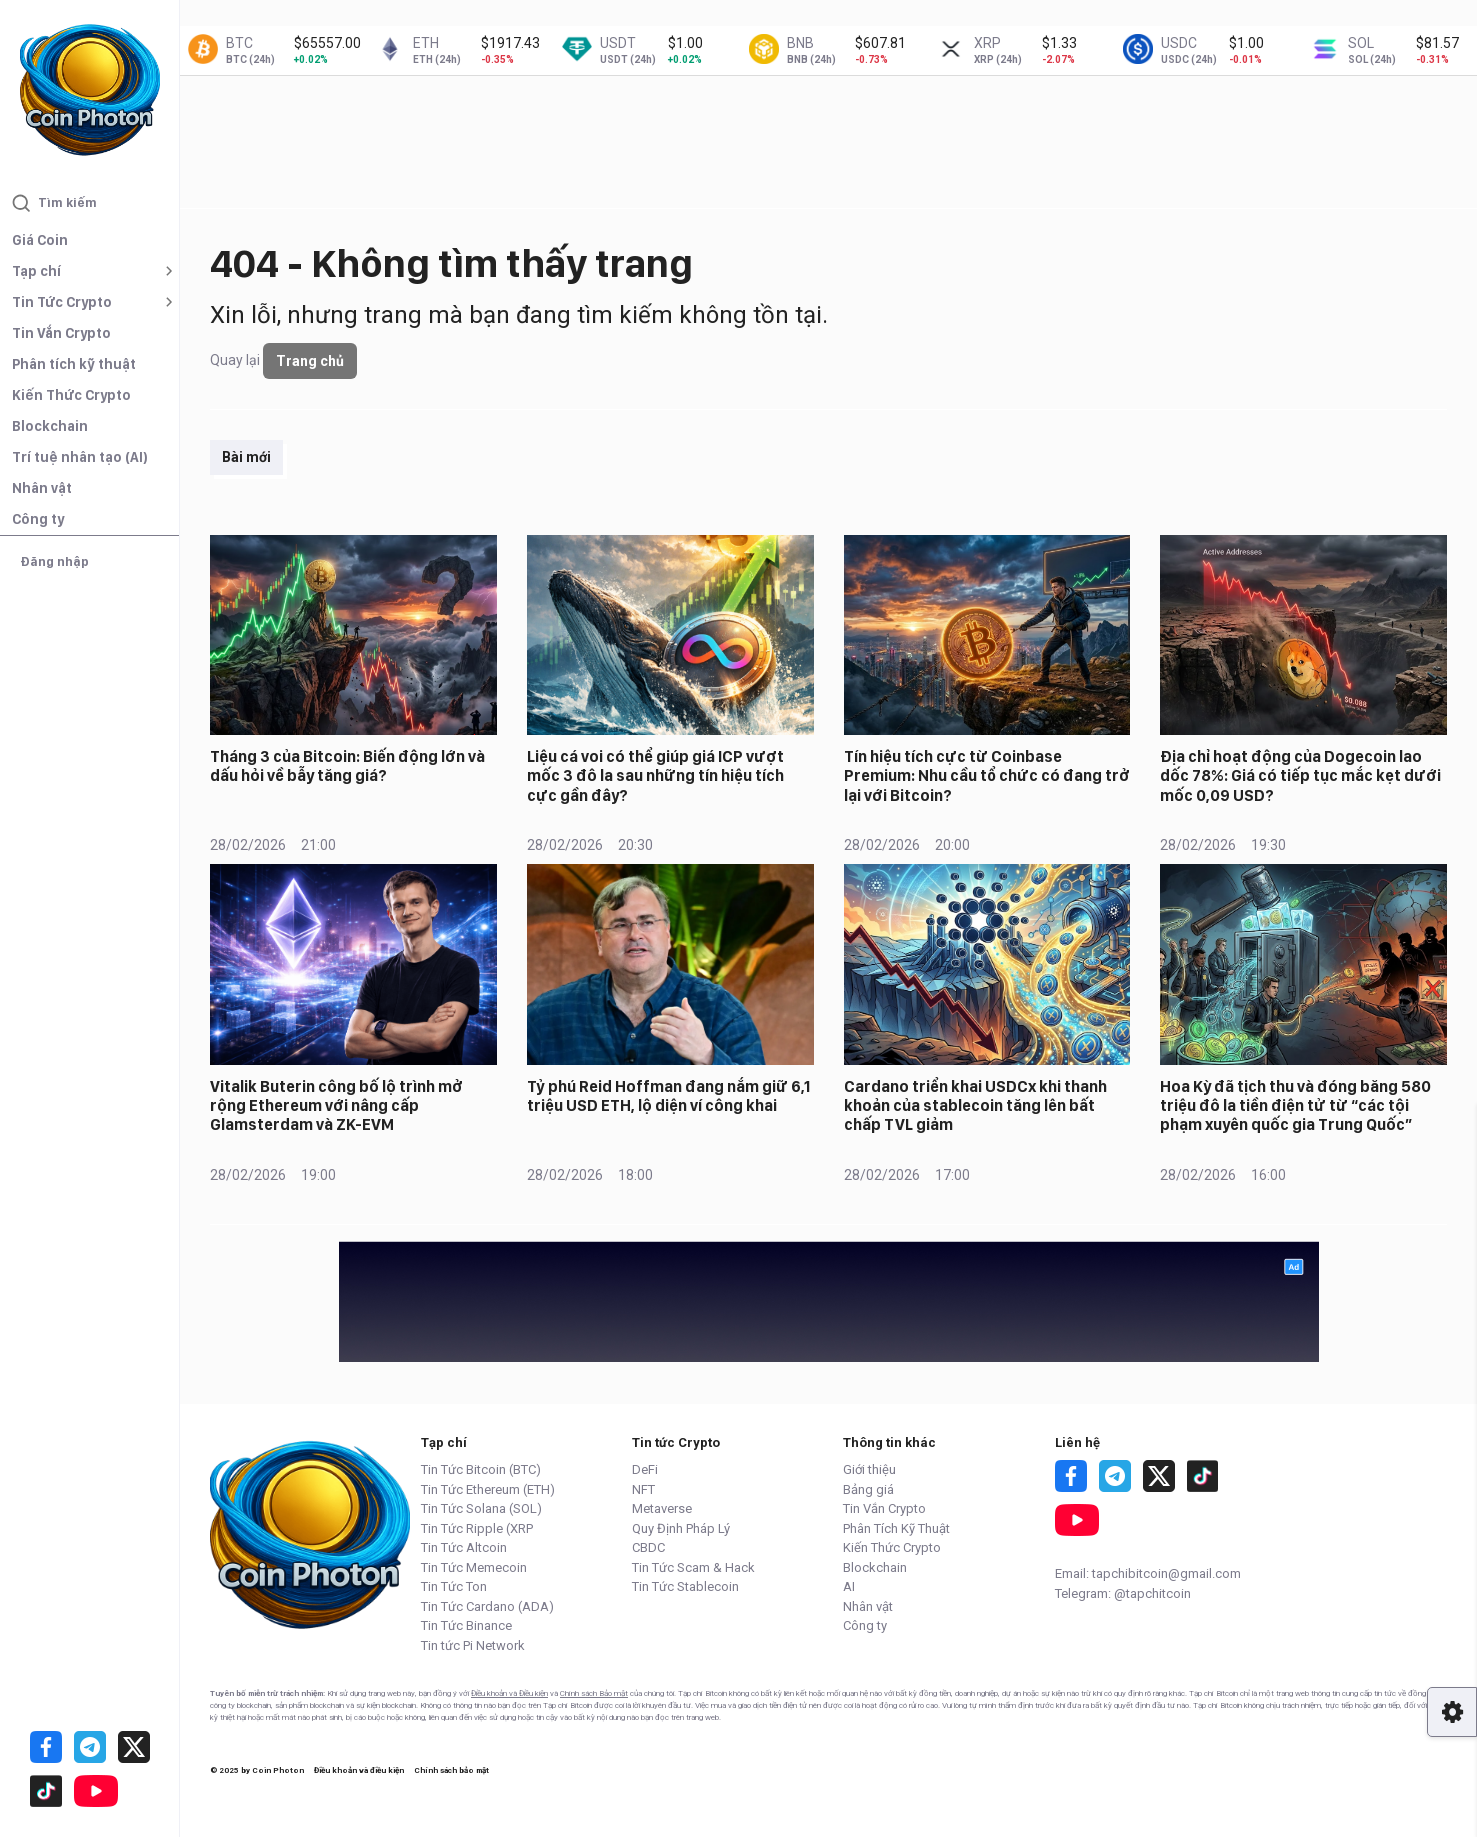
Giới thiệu (869, 1469)
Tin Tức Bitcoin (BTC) (481, 1469)
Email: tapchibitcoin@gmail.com (1148, 1573)
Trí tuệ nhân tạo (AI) (80, 457)
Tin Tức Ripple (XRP (477, 1528)
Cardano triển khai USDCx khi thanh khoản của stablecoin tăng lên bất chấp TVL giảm (975, 1105)
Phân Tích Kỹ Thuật (896, 1528)
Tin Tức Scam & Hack (693, 1567)
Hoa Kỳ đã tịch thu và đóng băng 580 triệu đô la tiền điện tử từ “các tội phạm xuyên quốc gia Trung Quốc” (1295, 1105)
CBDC (648, 1547)
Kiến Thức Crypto (71, 395)
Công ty (38, 519)
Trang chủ (310, 361)
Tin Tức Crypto (62, 302)
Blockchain (50, 426)
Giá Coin (40, 240)
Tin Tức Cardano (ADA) (487, 1606)
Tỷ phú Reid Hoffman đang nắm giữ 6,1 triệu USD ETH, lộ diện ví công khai (668, 1096)
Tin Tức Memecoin (474, 1567)
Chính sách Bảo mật (594, 1693)
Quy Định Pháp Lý (681, 1528)
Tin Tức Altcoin (464, 1547)
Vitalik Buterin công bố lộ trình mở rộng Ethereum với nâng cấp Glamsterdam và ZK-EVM (336, 1105)
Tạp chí (36, 271)
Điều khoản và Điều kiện (509, 1693)
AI (849, 1586)
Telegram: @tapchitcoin (1123, 1593)
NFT (643, 1489)
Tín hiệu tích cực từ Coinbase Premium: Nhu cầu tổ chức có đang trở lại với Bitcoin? (987, 775)
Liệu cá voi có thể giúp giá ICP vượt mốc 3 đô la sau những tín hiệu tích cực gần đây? (655, 775)
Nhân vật (42, 488)
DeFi (645, 1469)
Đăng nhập (54, 561)
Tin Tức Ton (454, 1586)
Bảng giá (868, 1489)
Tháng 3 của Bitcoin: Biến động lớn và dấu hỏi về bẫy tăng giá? (347, 766)
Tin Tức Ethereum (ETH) (488, 1489)
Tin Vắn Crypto (61, 333)
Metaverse (662, 1508)
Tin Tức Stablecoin (685, 1586)
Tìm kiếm (54, 203)
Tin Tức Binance (466, 1625)
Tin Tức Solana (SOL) (481, 1508)
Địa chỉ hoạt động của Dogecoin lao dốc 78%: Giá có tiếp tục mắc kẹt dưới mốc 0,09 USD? (1300, 775)
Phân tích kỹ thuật (74, 364)
